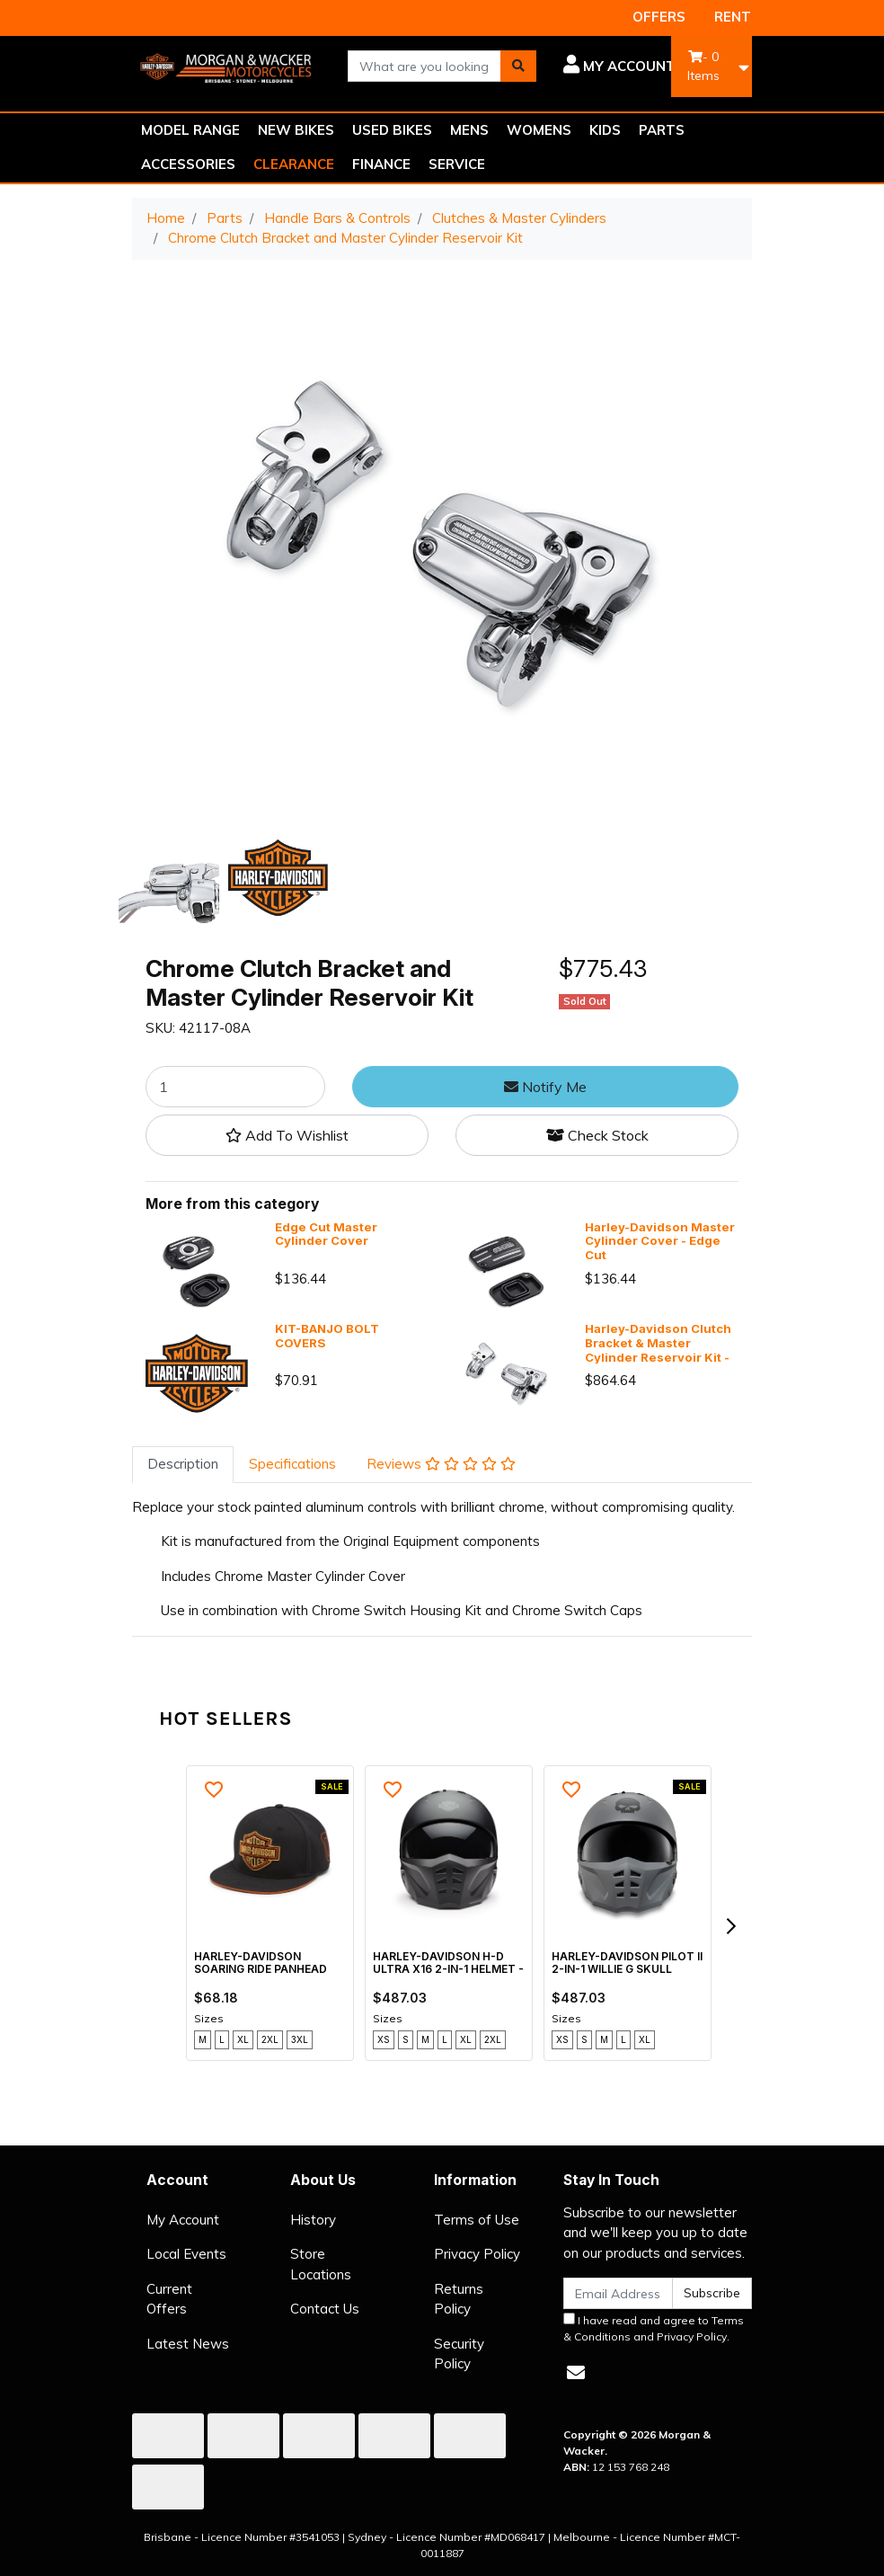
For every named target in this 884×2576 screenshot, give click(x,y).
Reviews (441, 1463)
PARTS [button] (662, 129)
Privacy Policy (477, 2253)
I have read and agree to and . (653, 2328)
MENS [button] (469, 129)
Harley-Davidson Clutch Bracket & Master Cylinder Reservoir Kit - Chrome (658, 1349)
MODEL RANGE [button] (190, 129)
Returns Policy (458, 2299)
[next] (730, 1926)
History (313, 2219)
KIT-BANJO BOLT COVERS (327, 1335)
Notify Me (545, 1087)
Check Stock (597, 1135)
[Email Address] (618, 2293)
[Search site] (518, 66)
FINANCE (381, 164)
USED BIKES (392, 129)
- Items (703, 66)
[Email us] (576, 2372)
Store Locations (320, 2264)
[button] (619, 66)
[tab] (183, 1464)
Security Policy (459, 2354)
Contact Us (324, 2308)
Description (182, 1463)
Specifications (292, 1463)
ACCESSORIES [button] (188, 164)
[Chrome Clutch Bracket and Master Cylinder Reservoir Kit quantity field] (235, 1086)
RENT (732, 16)
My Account (182, 2219)
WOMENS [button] (539, 129)
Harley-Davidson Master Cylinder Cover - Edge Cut (660, 1241)
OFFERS (658, 16)
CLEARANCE (293, 164)
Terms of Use (476, 2219)
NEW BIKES (296, 129)
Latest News (187, 2343)
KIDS (605, 129)
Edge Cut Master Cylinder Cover (326, 1234)
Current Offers (169, 2299)
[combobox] (424, 66)
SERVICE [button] (457, 164)
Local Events (186, 2253)
